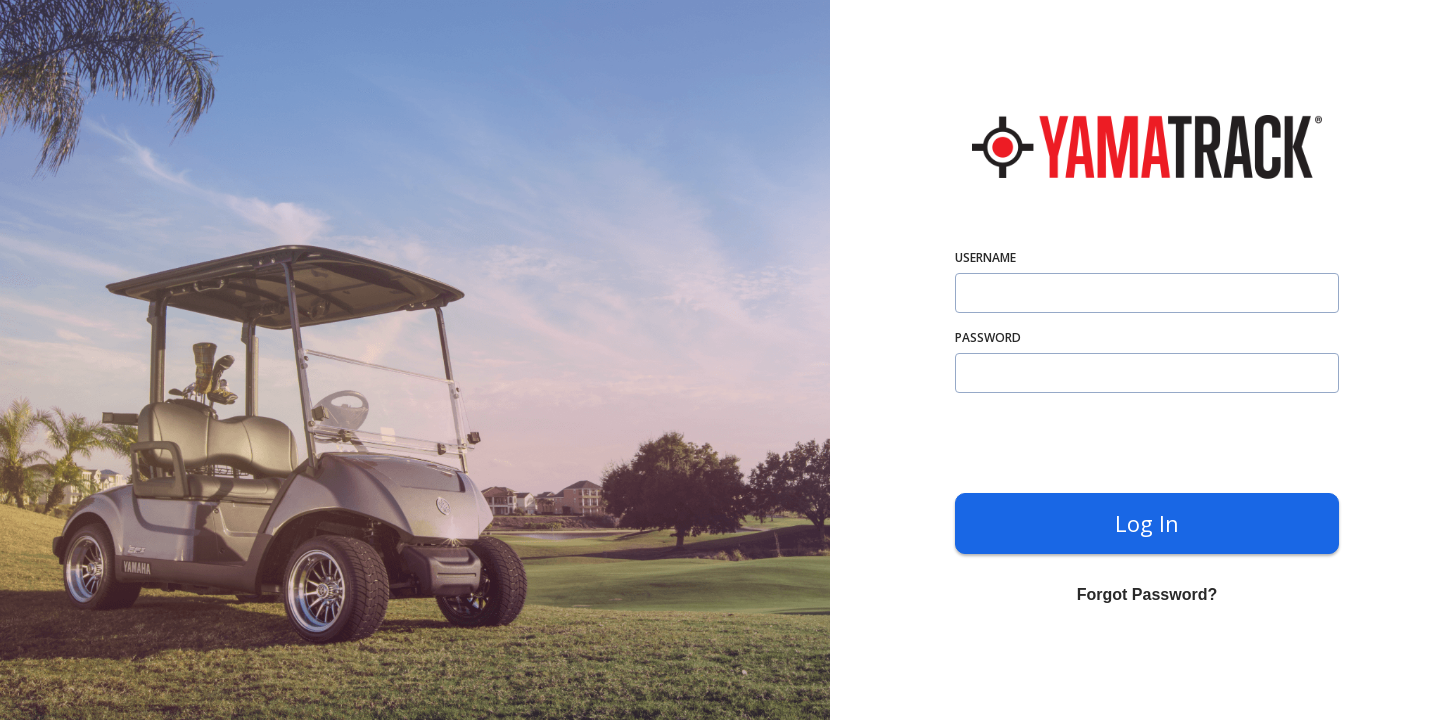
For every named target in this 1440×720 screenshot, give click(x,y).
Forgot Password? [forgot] (1147, 594)
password (988, 337)
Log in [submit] (1147, 523)
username (985, 257)
